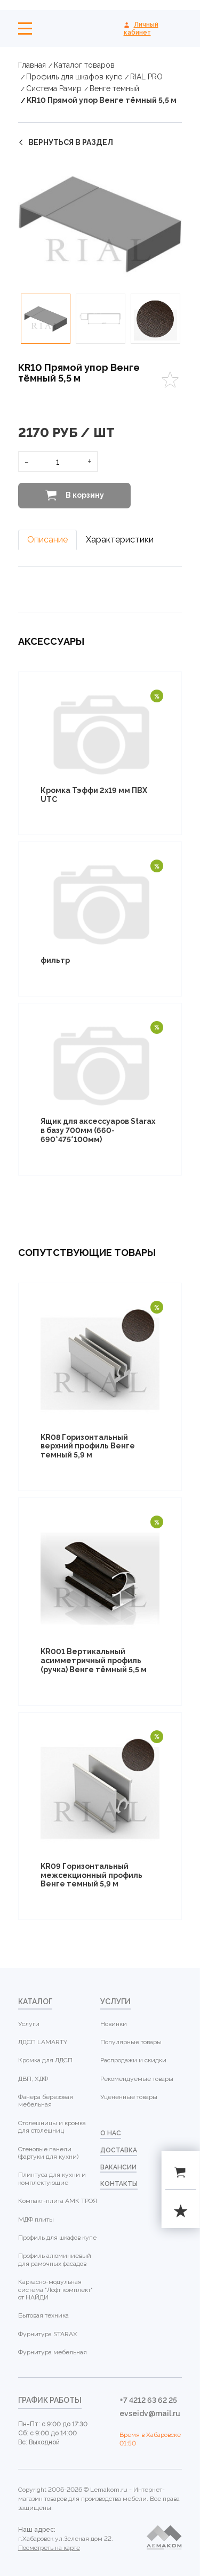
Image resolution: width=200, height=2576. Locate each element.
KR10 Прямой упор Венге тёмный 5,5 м (102, 100)
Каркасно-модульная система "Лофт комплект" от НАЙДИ (55, 2289)
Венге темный (114, 88)
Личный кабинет (141, 28)
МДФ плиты (36, 2219)
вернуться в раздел (70, 142)
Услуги (28, 2024)
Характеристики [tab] (120, 539)
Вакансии (118, 2167)
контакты (119, 2184)
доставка (118, 2150)
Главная (32, 65)
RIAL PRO (146, 76)
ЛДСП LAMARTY (42, 2042)
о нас (110, 2133)
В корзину (84, 495)
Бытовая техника (43, 2315)
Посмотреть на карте (49, 2547)
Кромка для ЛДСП (45, 2060)
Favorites (170, 379)
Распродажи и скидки (133, 2060)
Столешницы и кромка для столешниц (52, 2126)
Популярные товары (131, 2042)
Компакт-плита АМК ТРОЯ (57, 2201)
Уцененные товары (128, 2097)
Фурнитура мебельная (52, 2352)
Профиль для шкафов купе (74, 76)
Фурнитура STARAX (47, 2334)
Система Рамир (54, 88)
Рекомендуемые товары (136, 2079)
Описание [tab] (47, 539)
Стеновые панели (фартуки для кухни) (48, 2152)
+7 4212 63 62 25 (148, 2400)
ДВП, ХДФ (33, 2079)
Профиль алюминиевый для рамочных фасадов (54, 2259)
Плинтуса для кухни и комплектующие (52, 2178)
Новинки (113, 2024)
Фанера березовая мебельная (45, 2100)
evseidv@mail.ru (149, 2413)
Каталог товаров (84, 65)
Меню (25, 28)
